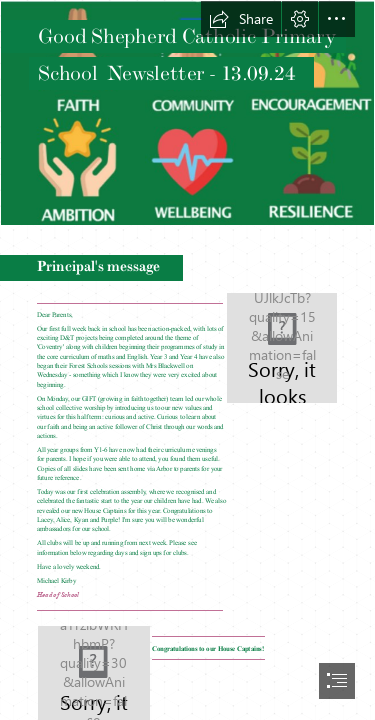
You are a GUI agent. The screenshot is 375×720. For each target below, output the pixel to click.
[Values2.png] (187, 113)
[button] (241, 19)
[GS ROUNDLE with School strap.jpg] (282, 348)
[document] (187, 360)
